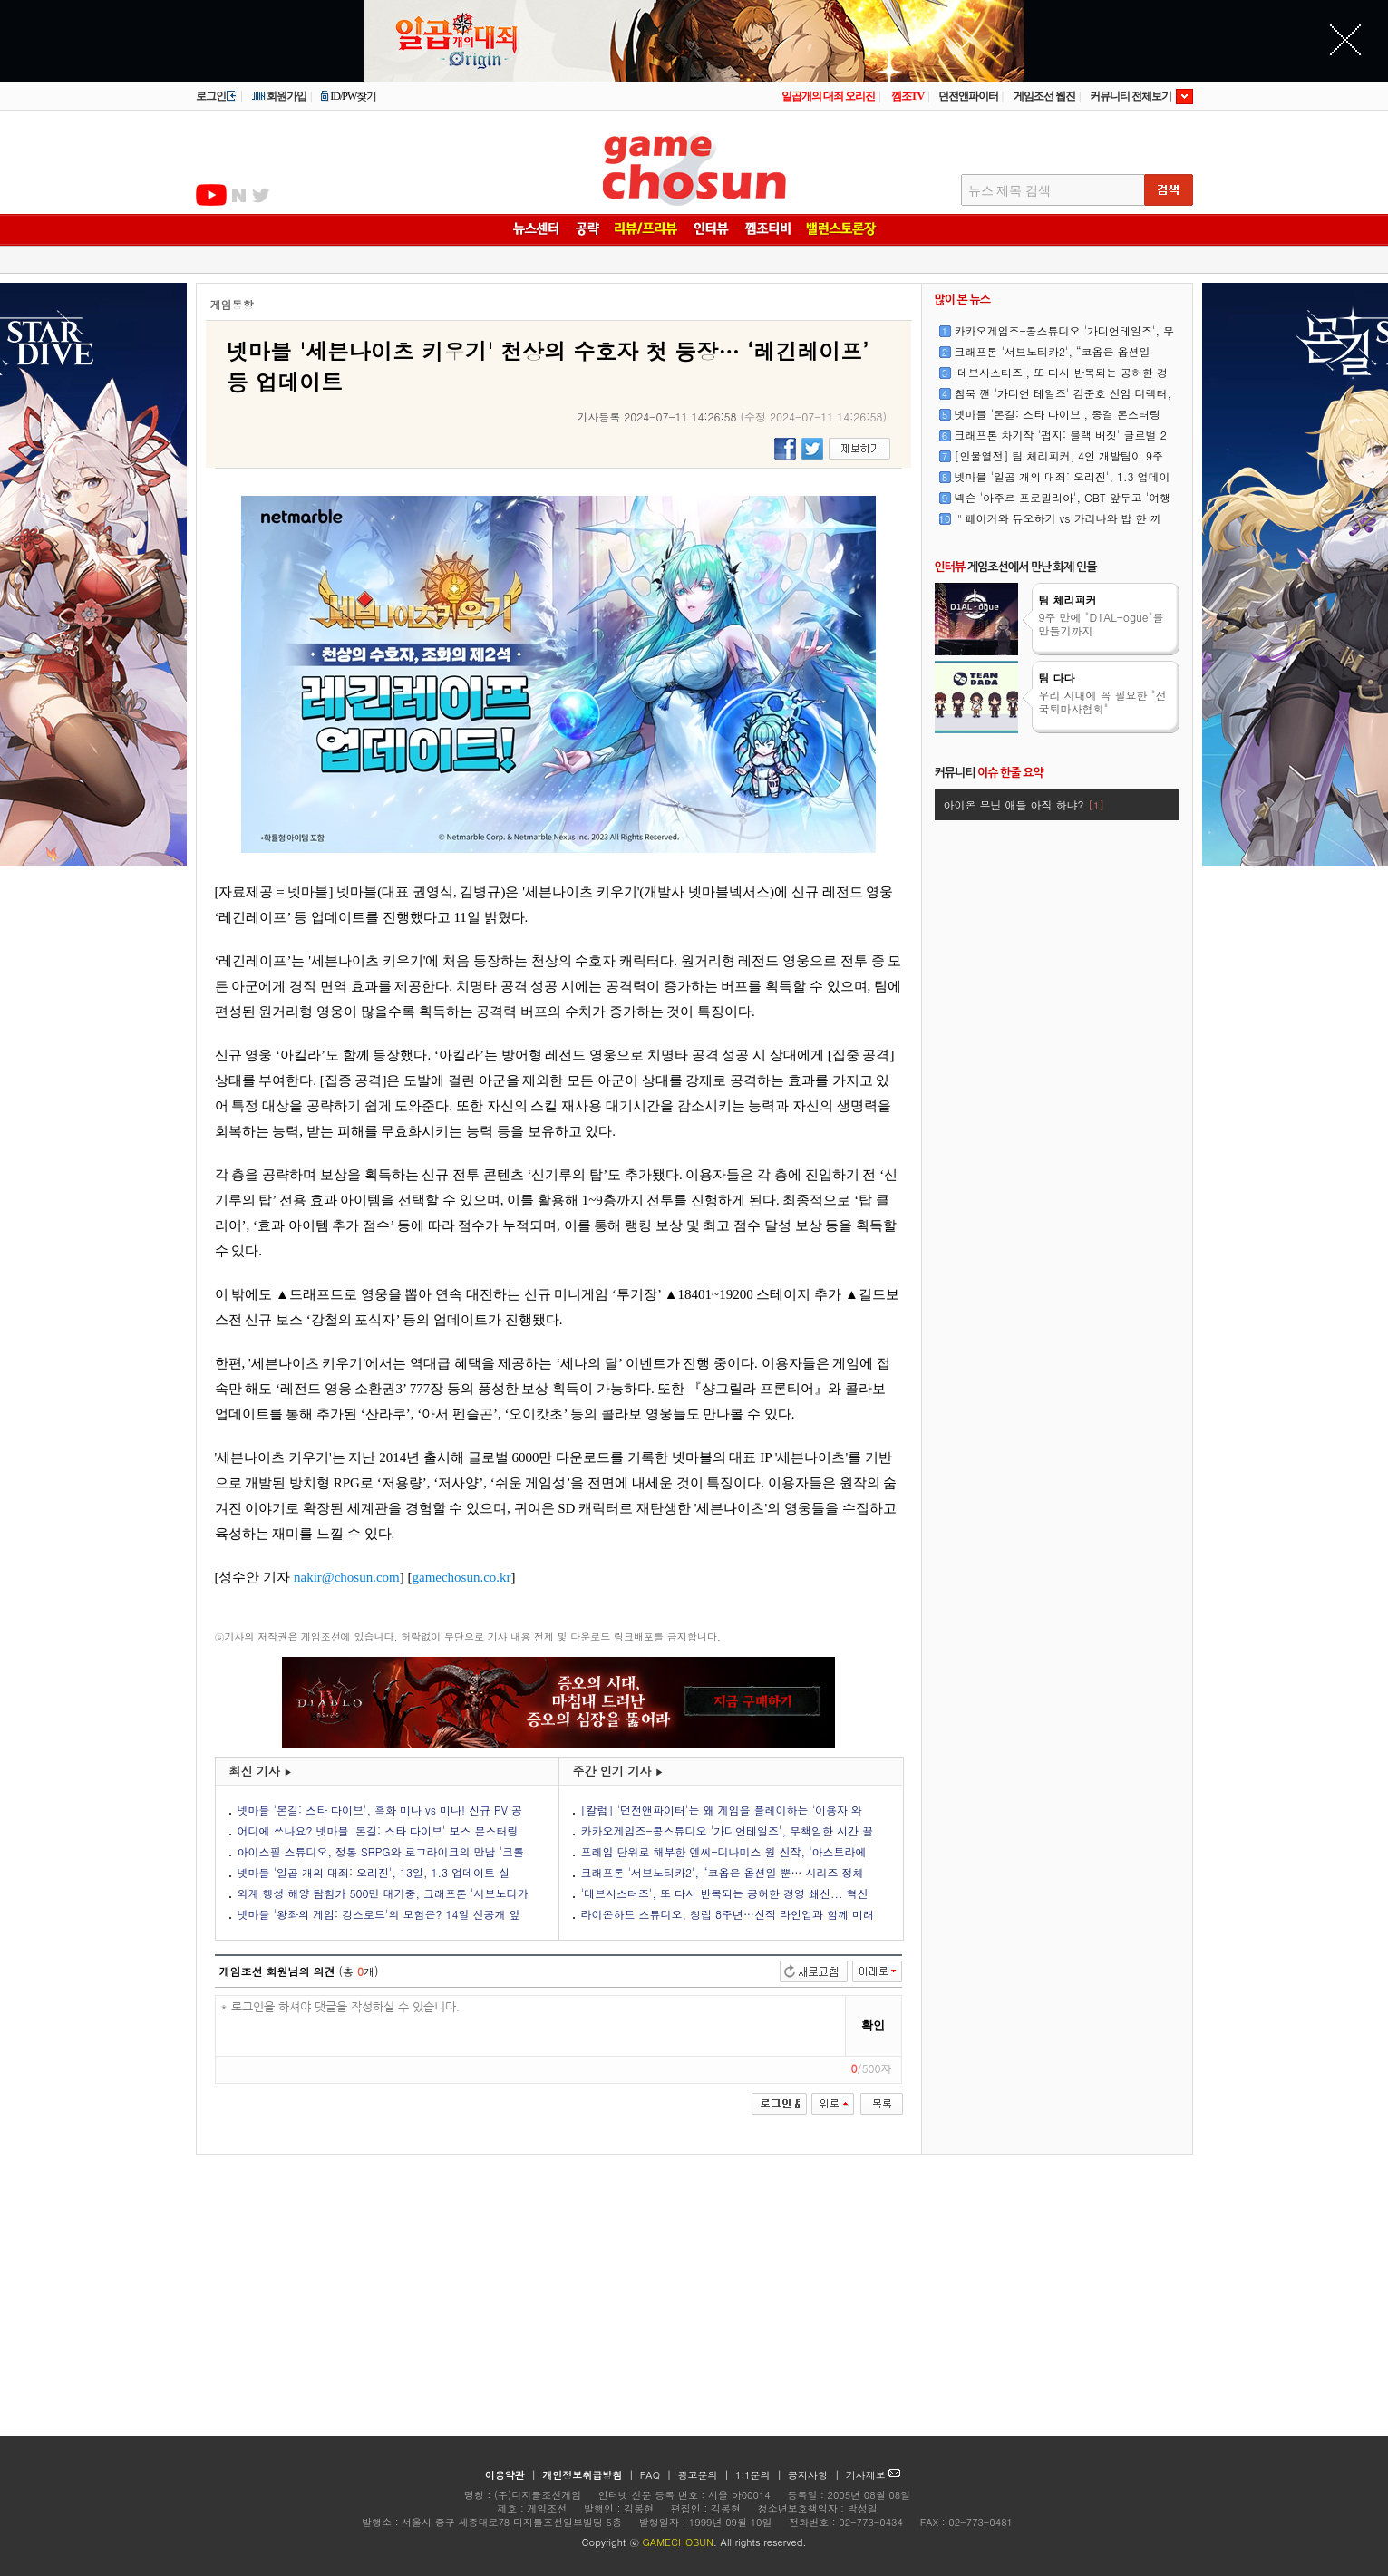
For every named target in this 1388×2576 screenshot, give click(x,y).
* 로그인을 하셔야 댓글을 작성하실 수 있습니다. (531, 2026)
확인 (873, 2025)
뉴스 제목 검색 (1009, 191)
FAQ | (657, 2475)
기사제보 (873, 2475)
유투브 (211, 195)
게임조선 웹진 (1044, 96)
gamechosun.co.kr (461, 1577)
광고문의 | (703, 2475)
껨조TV (908, 96)
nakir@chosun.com (347, 1577)
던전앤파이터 (968, 96)
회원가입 (278, 96)
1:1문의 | (760, 2475)
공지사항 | (815, 2475)
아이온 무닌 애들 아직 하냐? (1024, 804)
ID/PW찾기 (348, 96)
